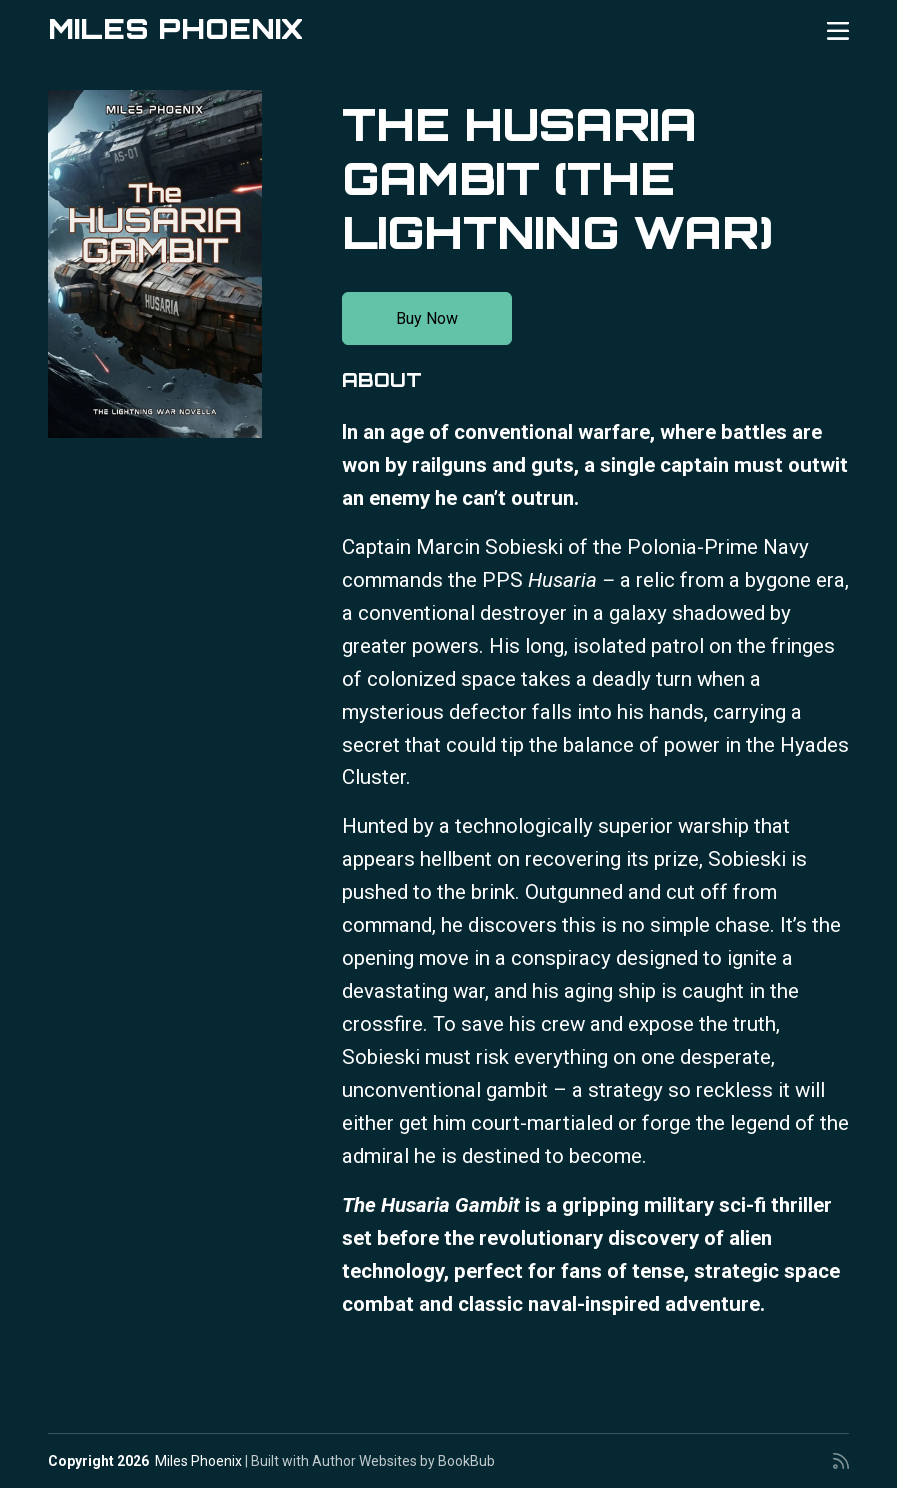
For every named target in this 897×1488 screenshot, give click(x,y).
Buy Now (427, 318)
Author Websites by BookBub (403, 1461)
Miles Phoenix (175, 28)
